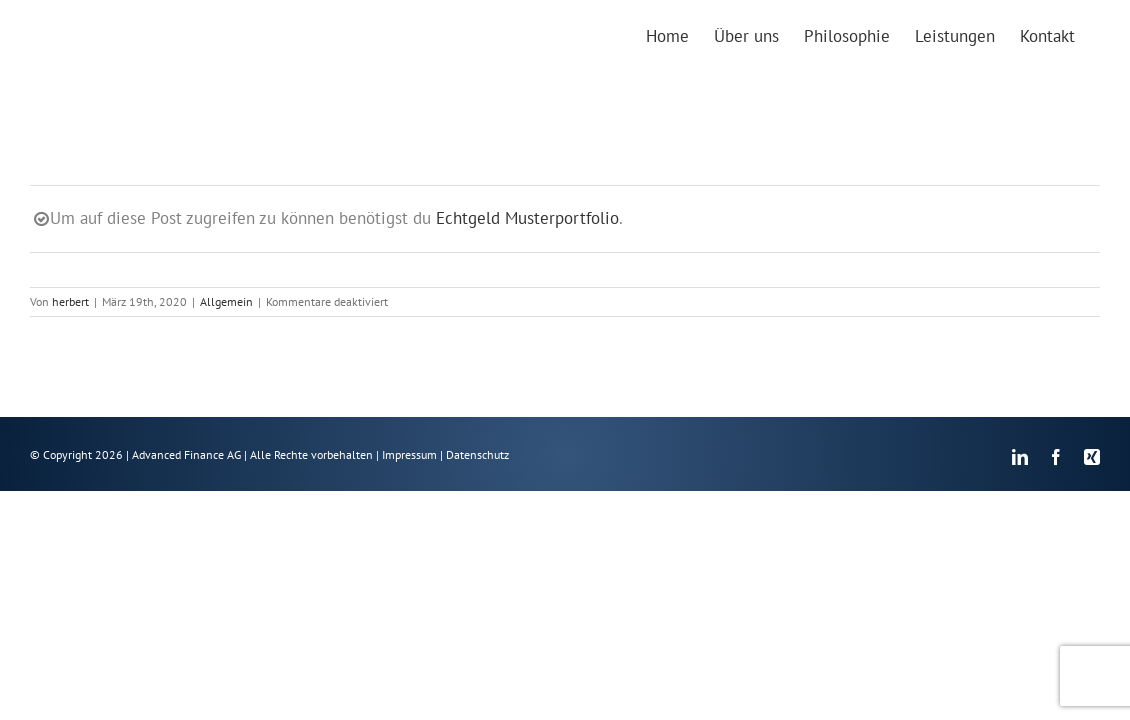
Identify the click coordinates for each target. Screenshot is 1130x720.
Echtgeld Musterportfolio (527, 218)
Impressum (409, 454)
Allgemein (226, 301)
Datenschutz (477, 454)
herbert (70, 301)
